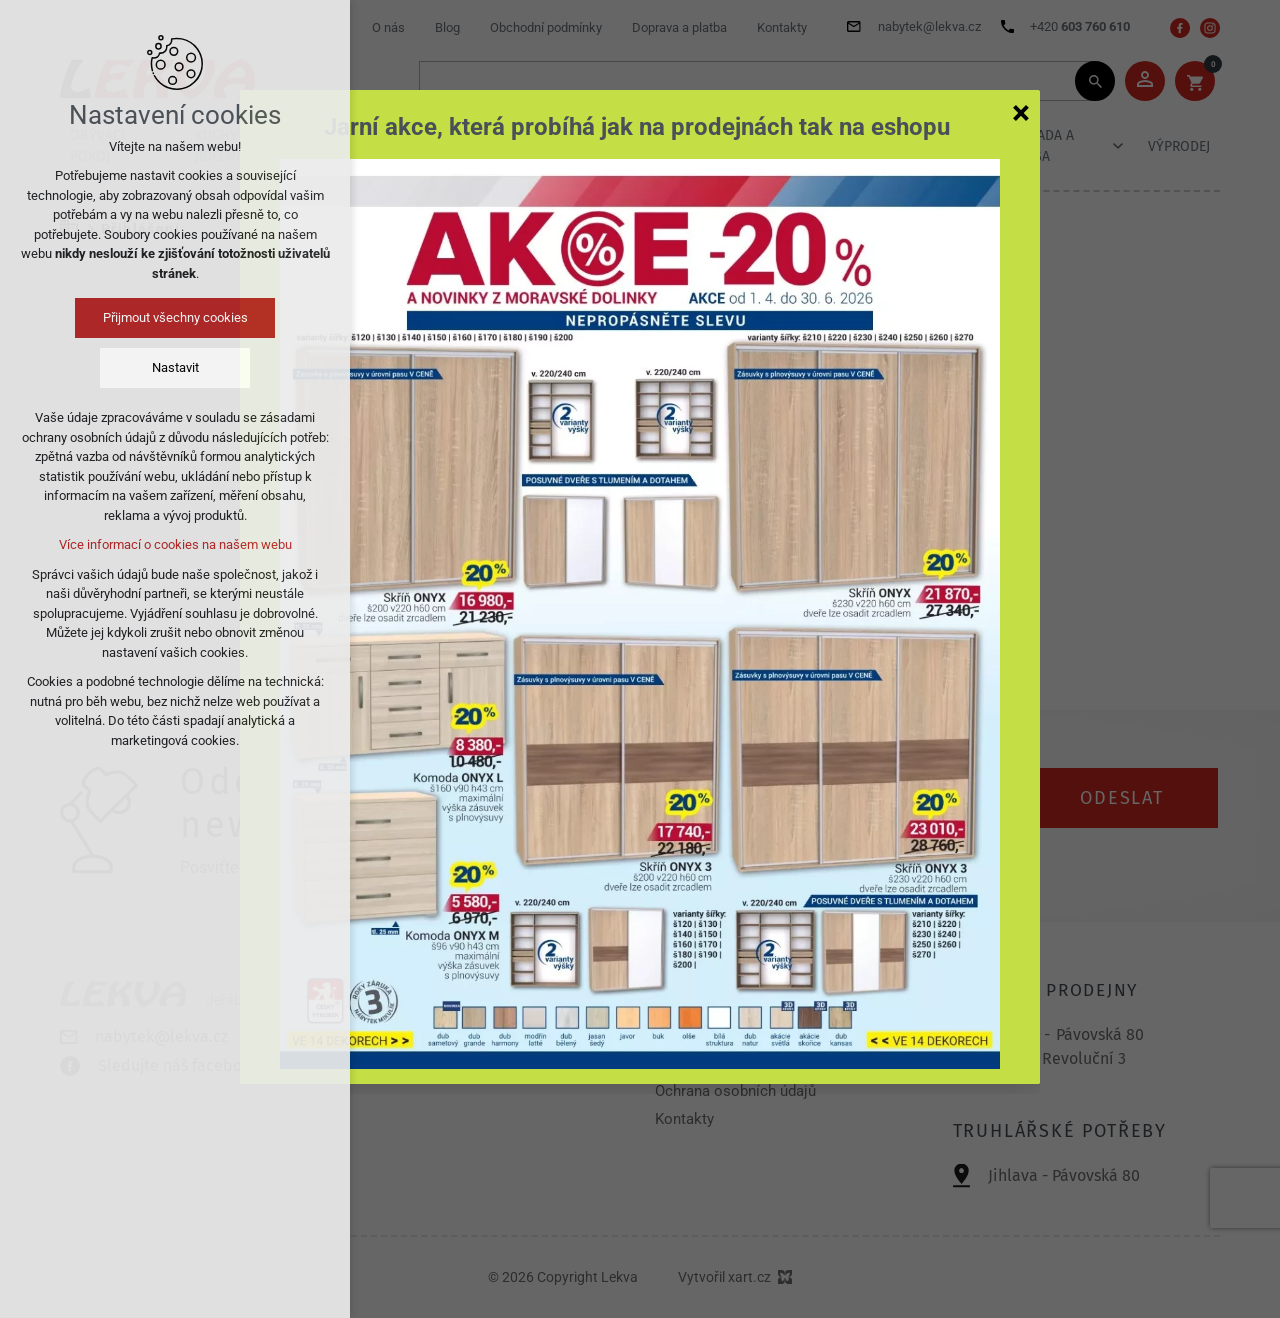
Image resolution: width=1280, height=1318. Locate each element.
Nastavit (175, 367)
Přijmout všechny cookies (175, 317)
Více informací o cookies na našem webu (175, 544)
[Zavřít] (1021, 112)
